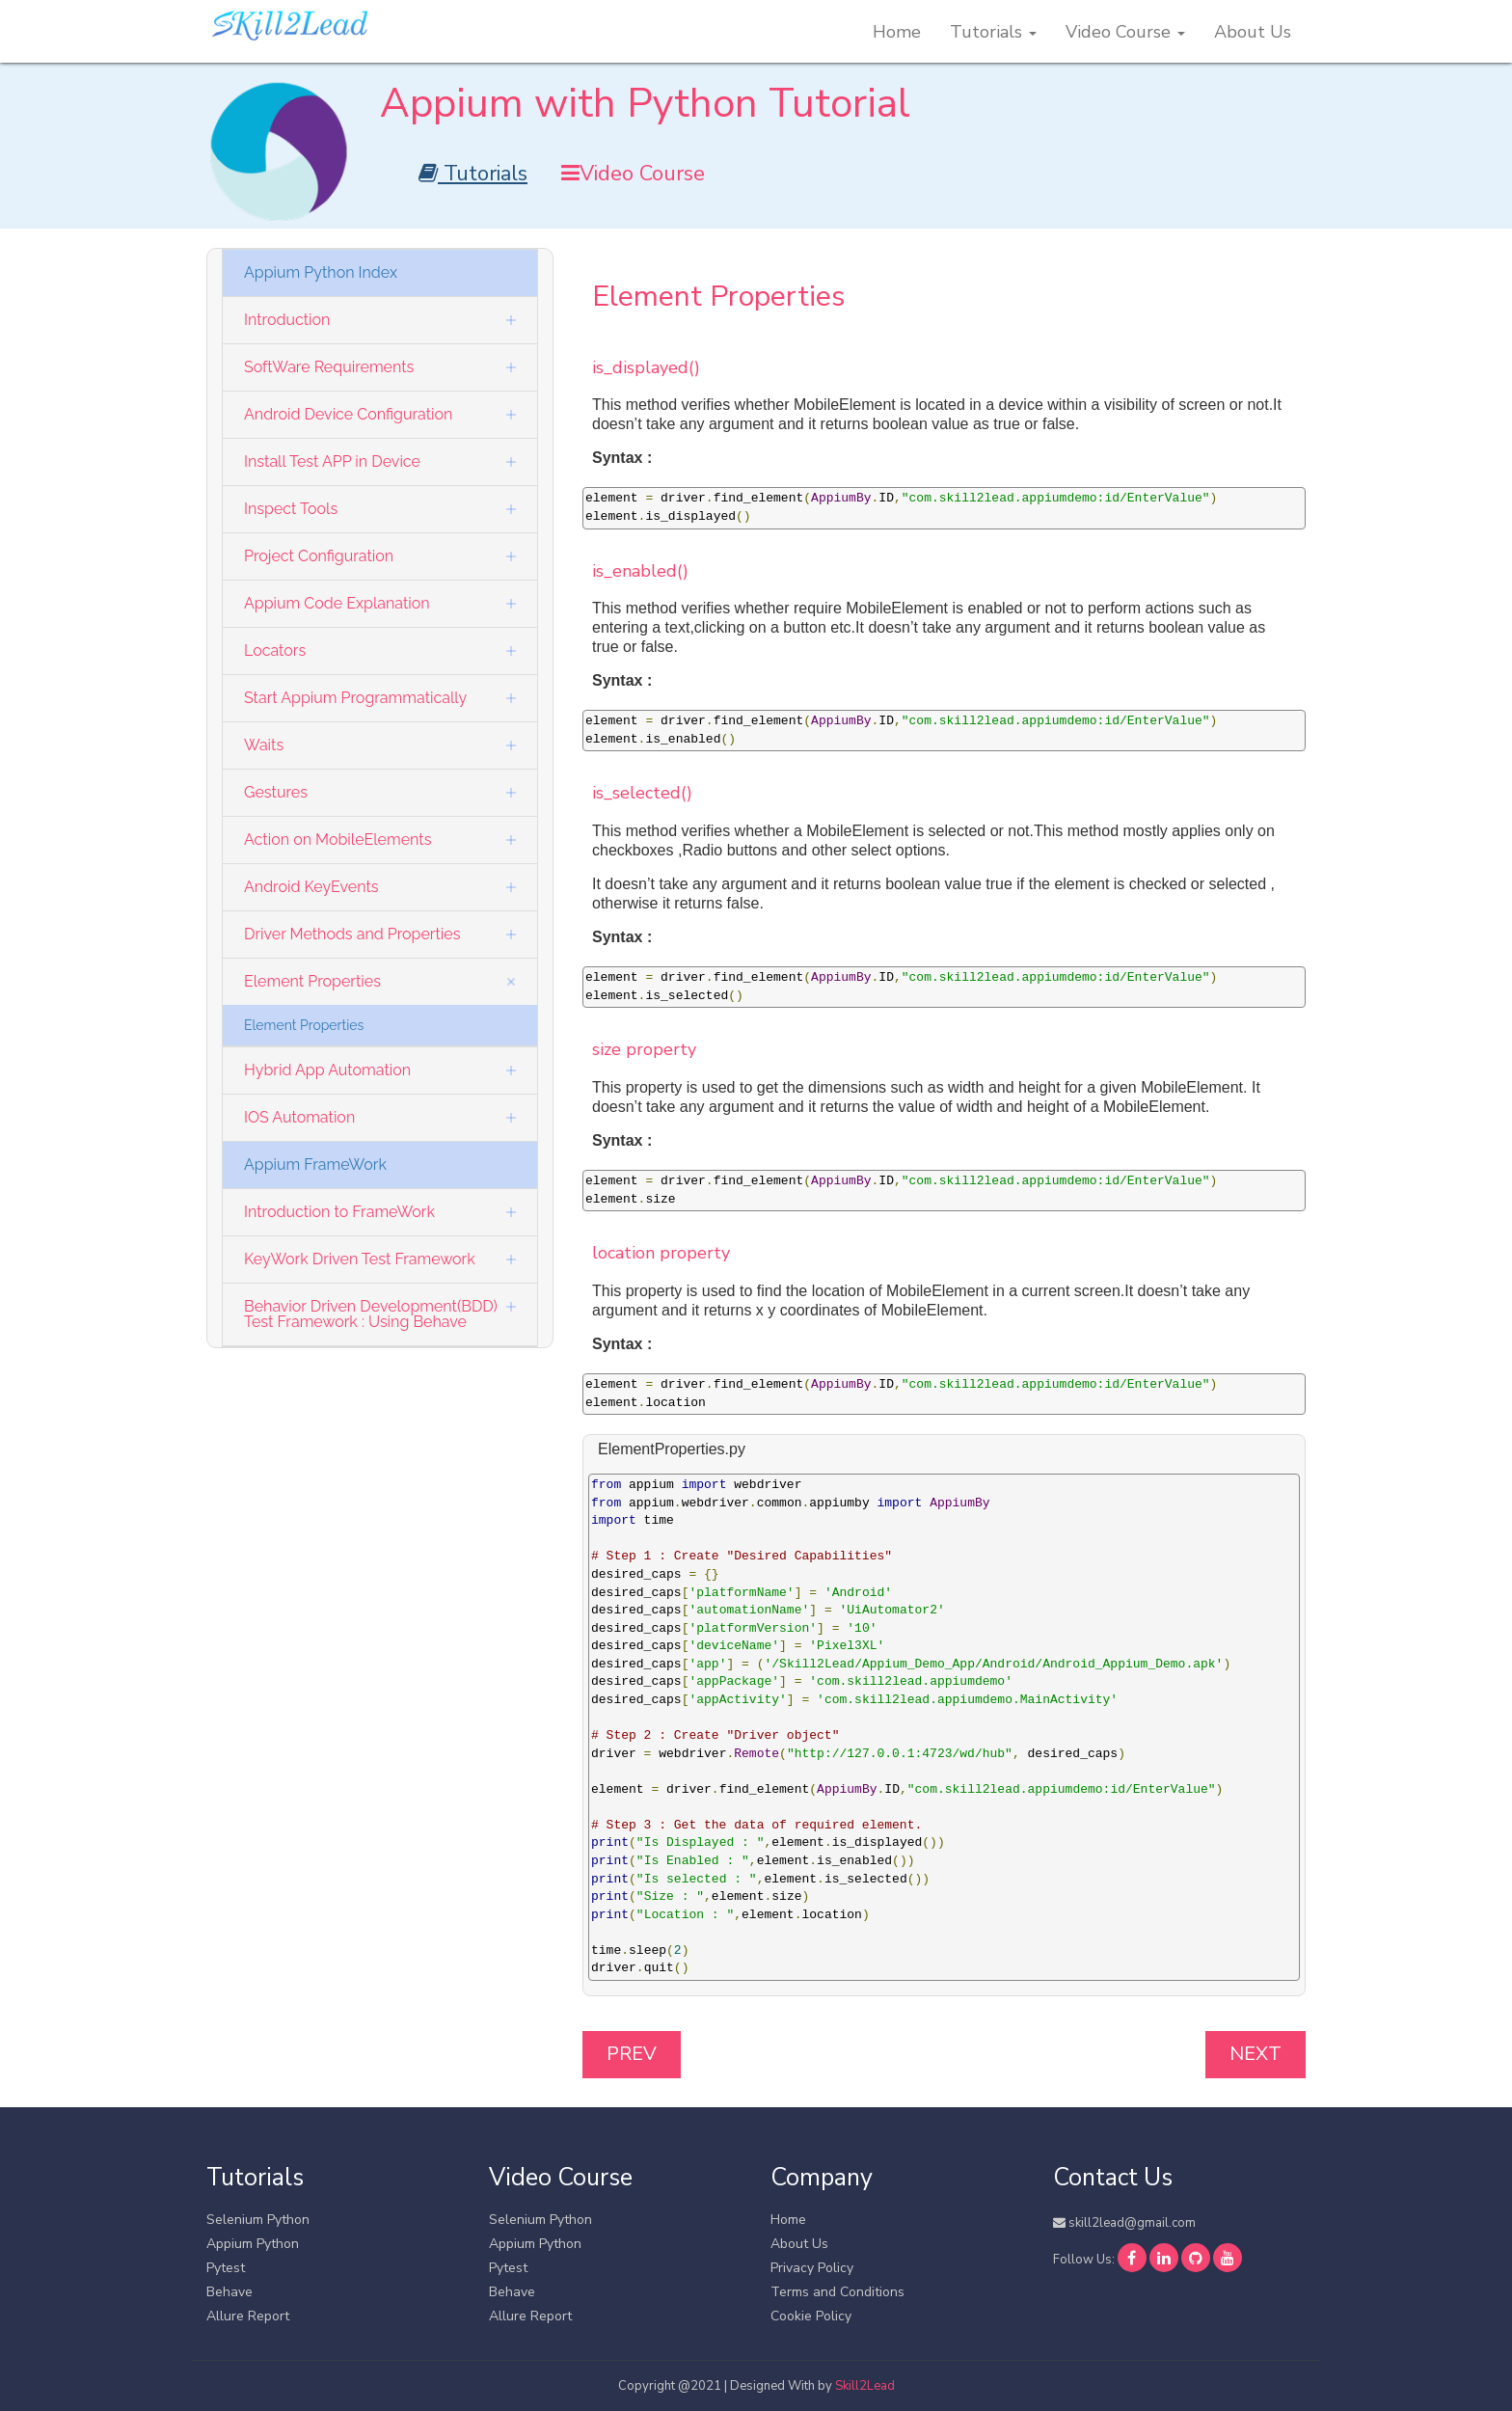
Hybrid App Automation (327, 1070)
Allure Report (247, 2316)
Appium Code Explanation (337, 603)
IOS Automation (299, 1117)
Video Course (633, 173)
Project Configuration (318, 556)
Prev (632, 2054)
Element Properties (312, 981)
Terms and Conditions (837, 2292)
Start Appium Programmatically (355, 698)
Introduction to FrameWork (339, 1212)
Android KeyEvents (311, 887)
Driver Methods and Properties (352, 934)
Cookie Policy (810, 2316)
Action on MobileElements (337, 839)
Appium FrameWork (315, 1164)
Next (1255, 2054)
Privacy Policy (811, 2268)
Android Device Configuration (348, 414)
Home (897, 31)
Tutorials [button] (993, 31)
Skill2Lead (865, 2386)
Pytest (225, 2268)
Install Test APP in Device (332, 461)
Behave (229, 2292)
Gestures (276, 792)
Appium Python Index (320, 272)
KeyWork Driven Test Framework (359, 1259)
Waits (264, 745)
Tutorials (472, 173)
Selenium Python (258, 2219)
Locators (275, 650)
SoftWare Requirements (329, 367)
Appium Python (252, 2244)
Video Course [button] (1125, 31)
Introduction (287, 320)
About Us (1252, 31)
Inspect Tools (291, 509)
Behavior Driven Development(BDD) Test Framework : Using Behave (371, 1314)
